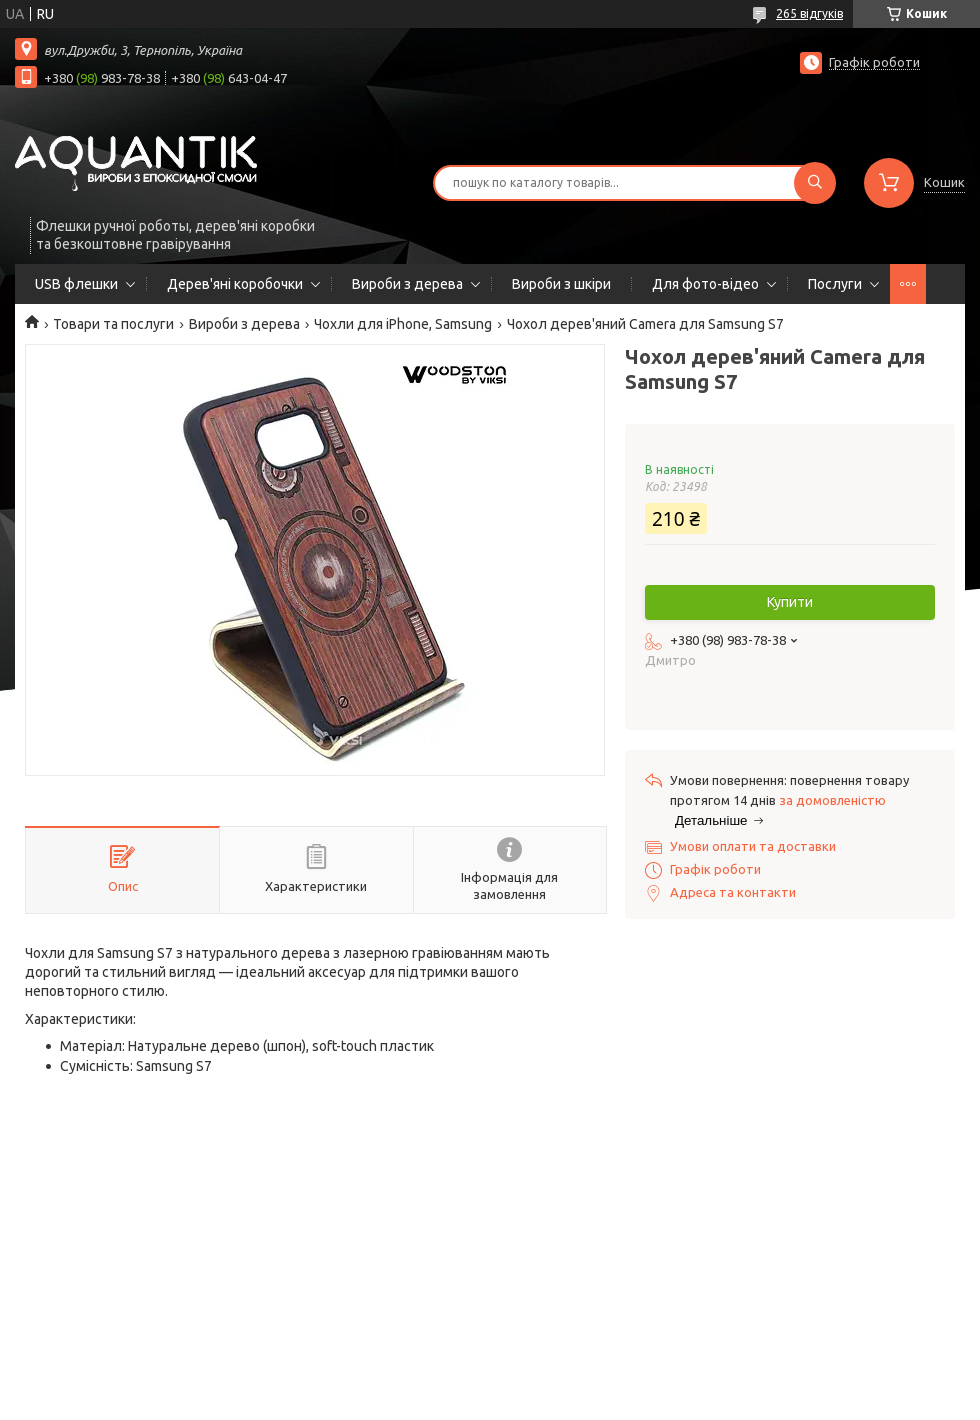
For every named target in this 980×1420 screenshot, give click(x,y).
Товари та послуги (113, 324)
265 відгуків (809, 13)
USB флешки (76, 284)
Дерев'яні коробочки (235, 284)
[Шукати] (815, 183)
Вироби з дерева (407, 284)
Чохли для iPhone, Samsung (403, 324)
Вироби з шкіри (561, 284)
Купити (790, 602)
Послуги (835, 284)
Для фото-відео (705, 284)
